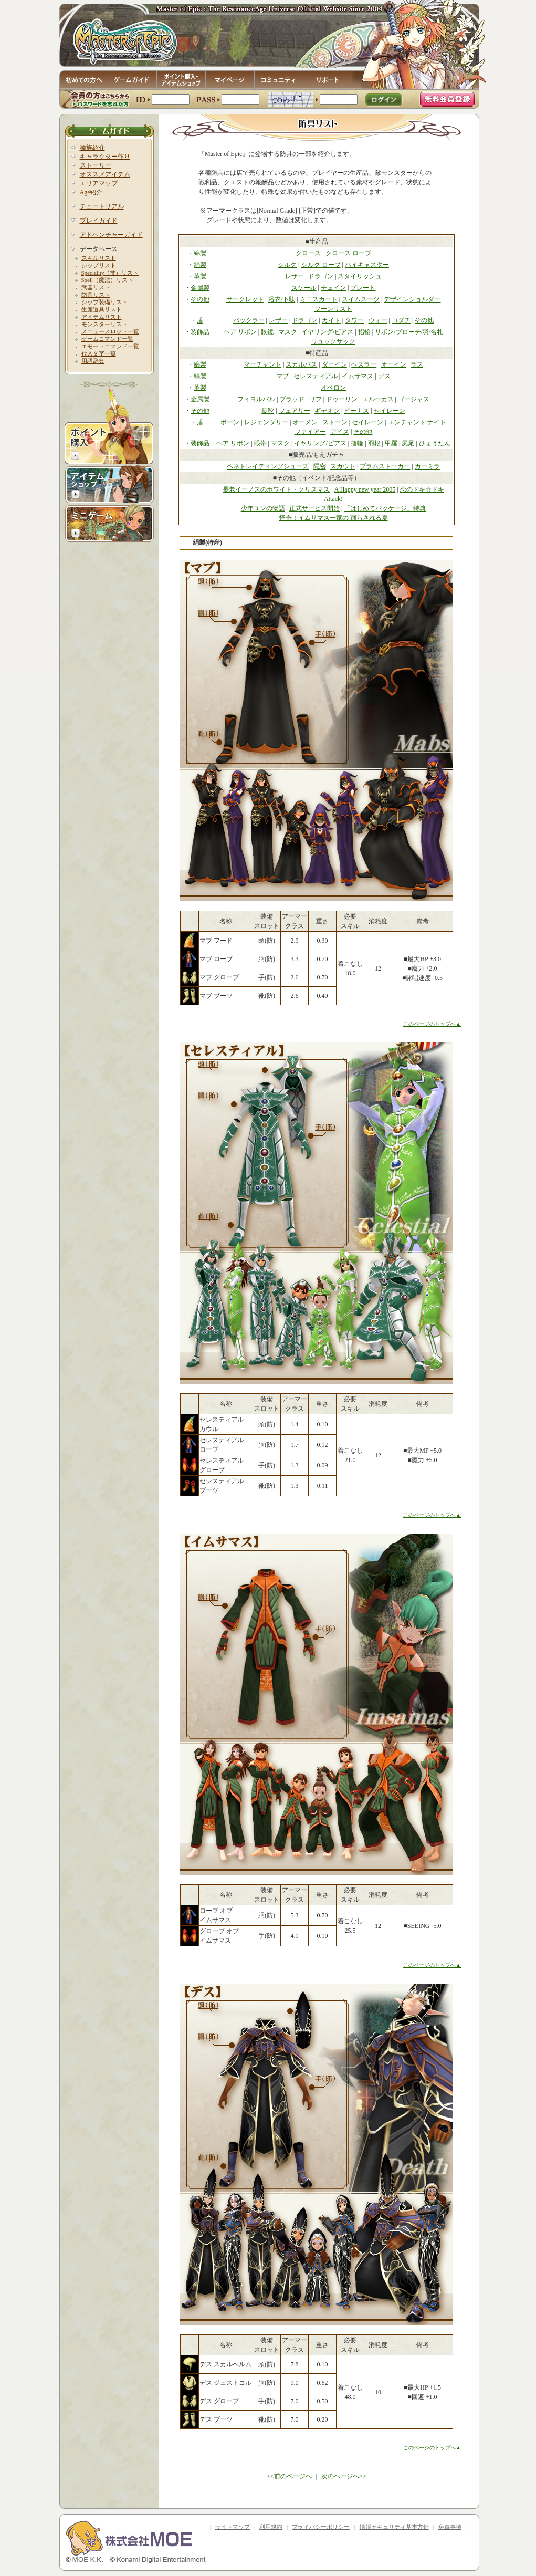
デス (384, 376)
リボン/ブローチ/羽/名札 (409, 332)
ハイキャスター (367, 264)
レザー (294, 276)
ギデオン (327, 410)
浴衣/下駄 (281, 299)
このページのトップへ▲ (432, 1024)
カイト (331, 320)
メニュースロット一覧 (110, 331)
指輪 (364, 332)
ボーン (229, 422)
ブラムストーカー (385, 466)
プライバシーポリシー (321, 2526)
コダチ (401, 320)
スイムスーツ (361, 299)
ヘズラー (363, 364)
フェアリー (294, 410)
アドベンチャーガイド (111, 234)
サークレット (245, 299)
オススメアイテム (105, 174)
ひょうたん (434, 443)
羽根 (374, 443)
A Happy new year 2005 (365, 489)
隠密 (319, 466)
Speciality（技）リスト (110, 272)
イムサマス (357, 376)
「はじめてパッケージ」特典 (385, 508)
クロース (308, 253)
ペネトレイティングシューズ (268, 466)
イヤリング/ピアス (327, 332)
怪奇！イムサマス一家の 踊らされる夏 (333, 518)
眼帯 (260, 443)
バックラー (249, 320)
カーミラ (427, 466)
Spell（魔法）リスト (107, 280)
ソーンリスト (333, 308)
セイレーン (389, 410)
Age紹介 (91, 192)
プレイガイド (99, 220)
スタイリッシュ (360, 276)
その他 (200, 299)
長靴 (267, 410)
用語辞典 (92, 361)
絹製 (200, 264)
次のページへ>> (343, 2476)
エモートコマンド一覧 (110, 346)
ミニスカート (319, 299)
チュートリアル (102, 206)
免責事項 (449, 2526)
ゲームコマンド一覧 (107, 339)
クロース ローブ (348, 253)
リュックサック (333, 341)
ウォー (378, 320)
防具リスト (95, 294)
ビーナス (356, 410)
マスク (287, 332)
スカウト (342, 466)
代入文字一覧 (98, 353)
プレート (362, 287)
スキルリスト (98, 258)
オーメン (305, 422)
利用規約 (270, 2526)
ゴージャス (413, 399)
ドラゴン (320, 276)
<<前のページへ (289, 2476)
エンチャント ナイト (417, 422)
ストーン (335, 422)
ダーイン (334, 364)
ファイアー (310, 431)
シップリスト (98, 265)
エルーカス (378, 399)
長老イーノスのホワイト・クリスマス (276, 489)
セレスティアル (315, 376)
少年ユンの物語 (263, 508)
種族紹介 (92, 147)
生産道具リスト (101, 309)
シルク (287, 264)
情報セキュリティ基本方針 (394, 2526)
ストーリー (95, 165)
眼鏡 (267, 332)
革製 (200, 276)
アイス (339, 431)
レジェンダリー (266, 422)
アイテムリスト (101, 317)
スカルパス (301, 364)
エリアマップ (99, 183)
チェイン (333, 287)
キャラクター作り (105, 156)
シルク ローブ (321, 264)
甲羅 (391, 443)
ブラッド (291, 399)
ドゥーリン (342, 399)
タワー (354, 320)
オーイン (393, 364)
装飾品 (200, 332)
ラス (417, 364)
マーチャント (262, 364)
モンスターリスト (104, 324)
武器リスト (95, 287)
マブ (282, 376)
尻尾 (408, 443)
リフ (315, 399)
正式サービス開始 (314, 508)
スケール (304, 287)
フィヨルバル (256, 399)
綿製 (200, 253)
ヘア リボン (240, 332)
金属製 (200, 287)
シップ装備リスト (104, 302)
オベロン (333, 387)
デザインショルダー (412, 299)
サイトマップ (232, 2526)
